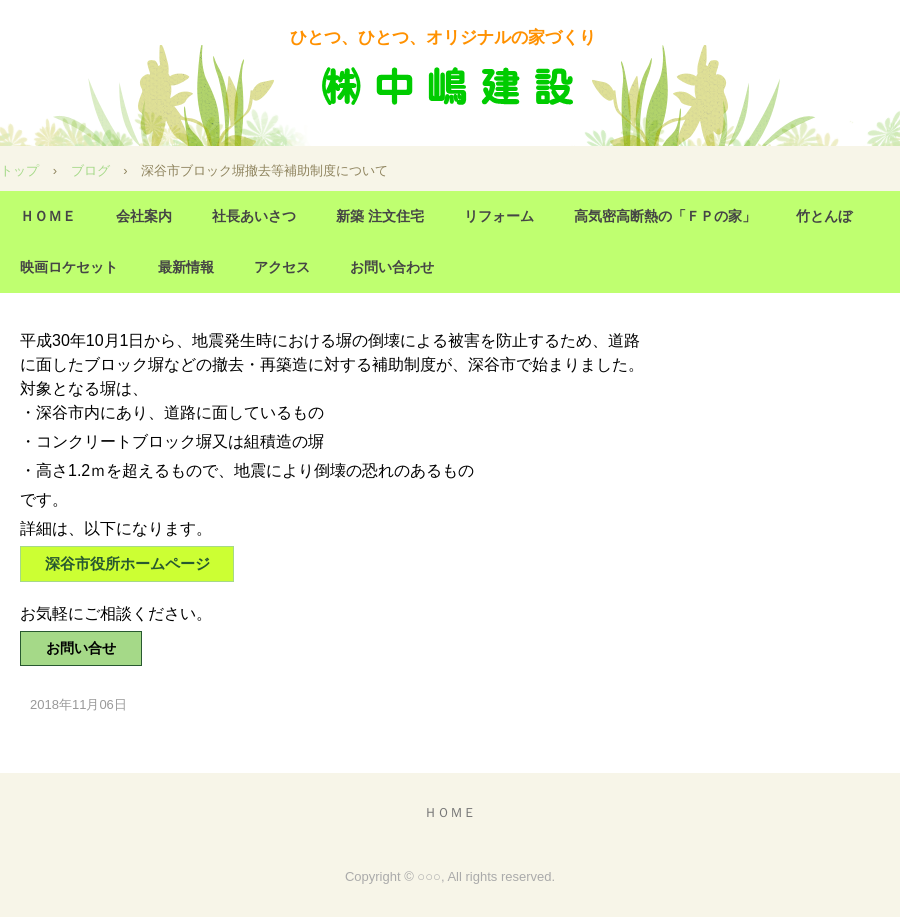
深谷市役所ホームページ (127, 563)
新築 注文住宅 (380, 216)
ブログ (90, 170)
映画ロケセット (69, 267)
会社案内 (144, 216)
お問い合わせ (392, 267)
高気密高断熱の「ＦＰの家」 (665, 216)
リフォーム (499, 216)
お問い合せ (81, 648)
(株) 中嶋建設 (450, 88)
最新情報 (186, 267)
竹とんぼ (824, 216)
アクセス (282, 267)
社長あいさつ (254, 216)
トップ (19, 170)
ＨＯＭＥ (48, 216)
